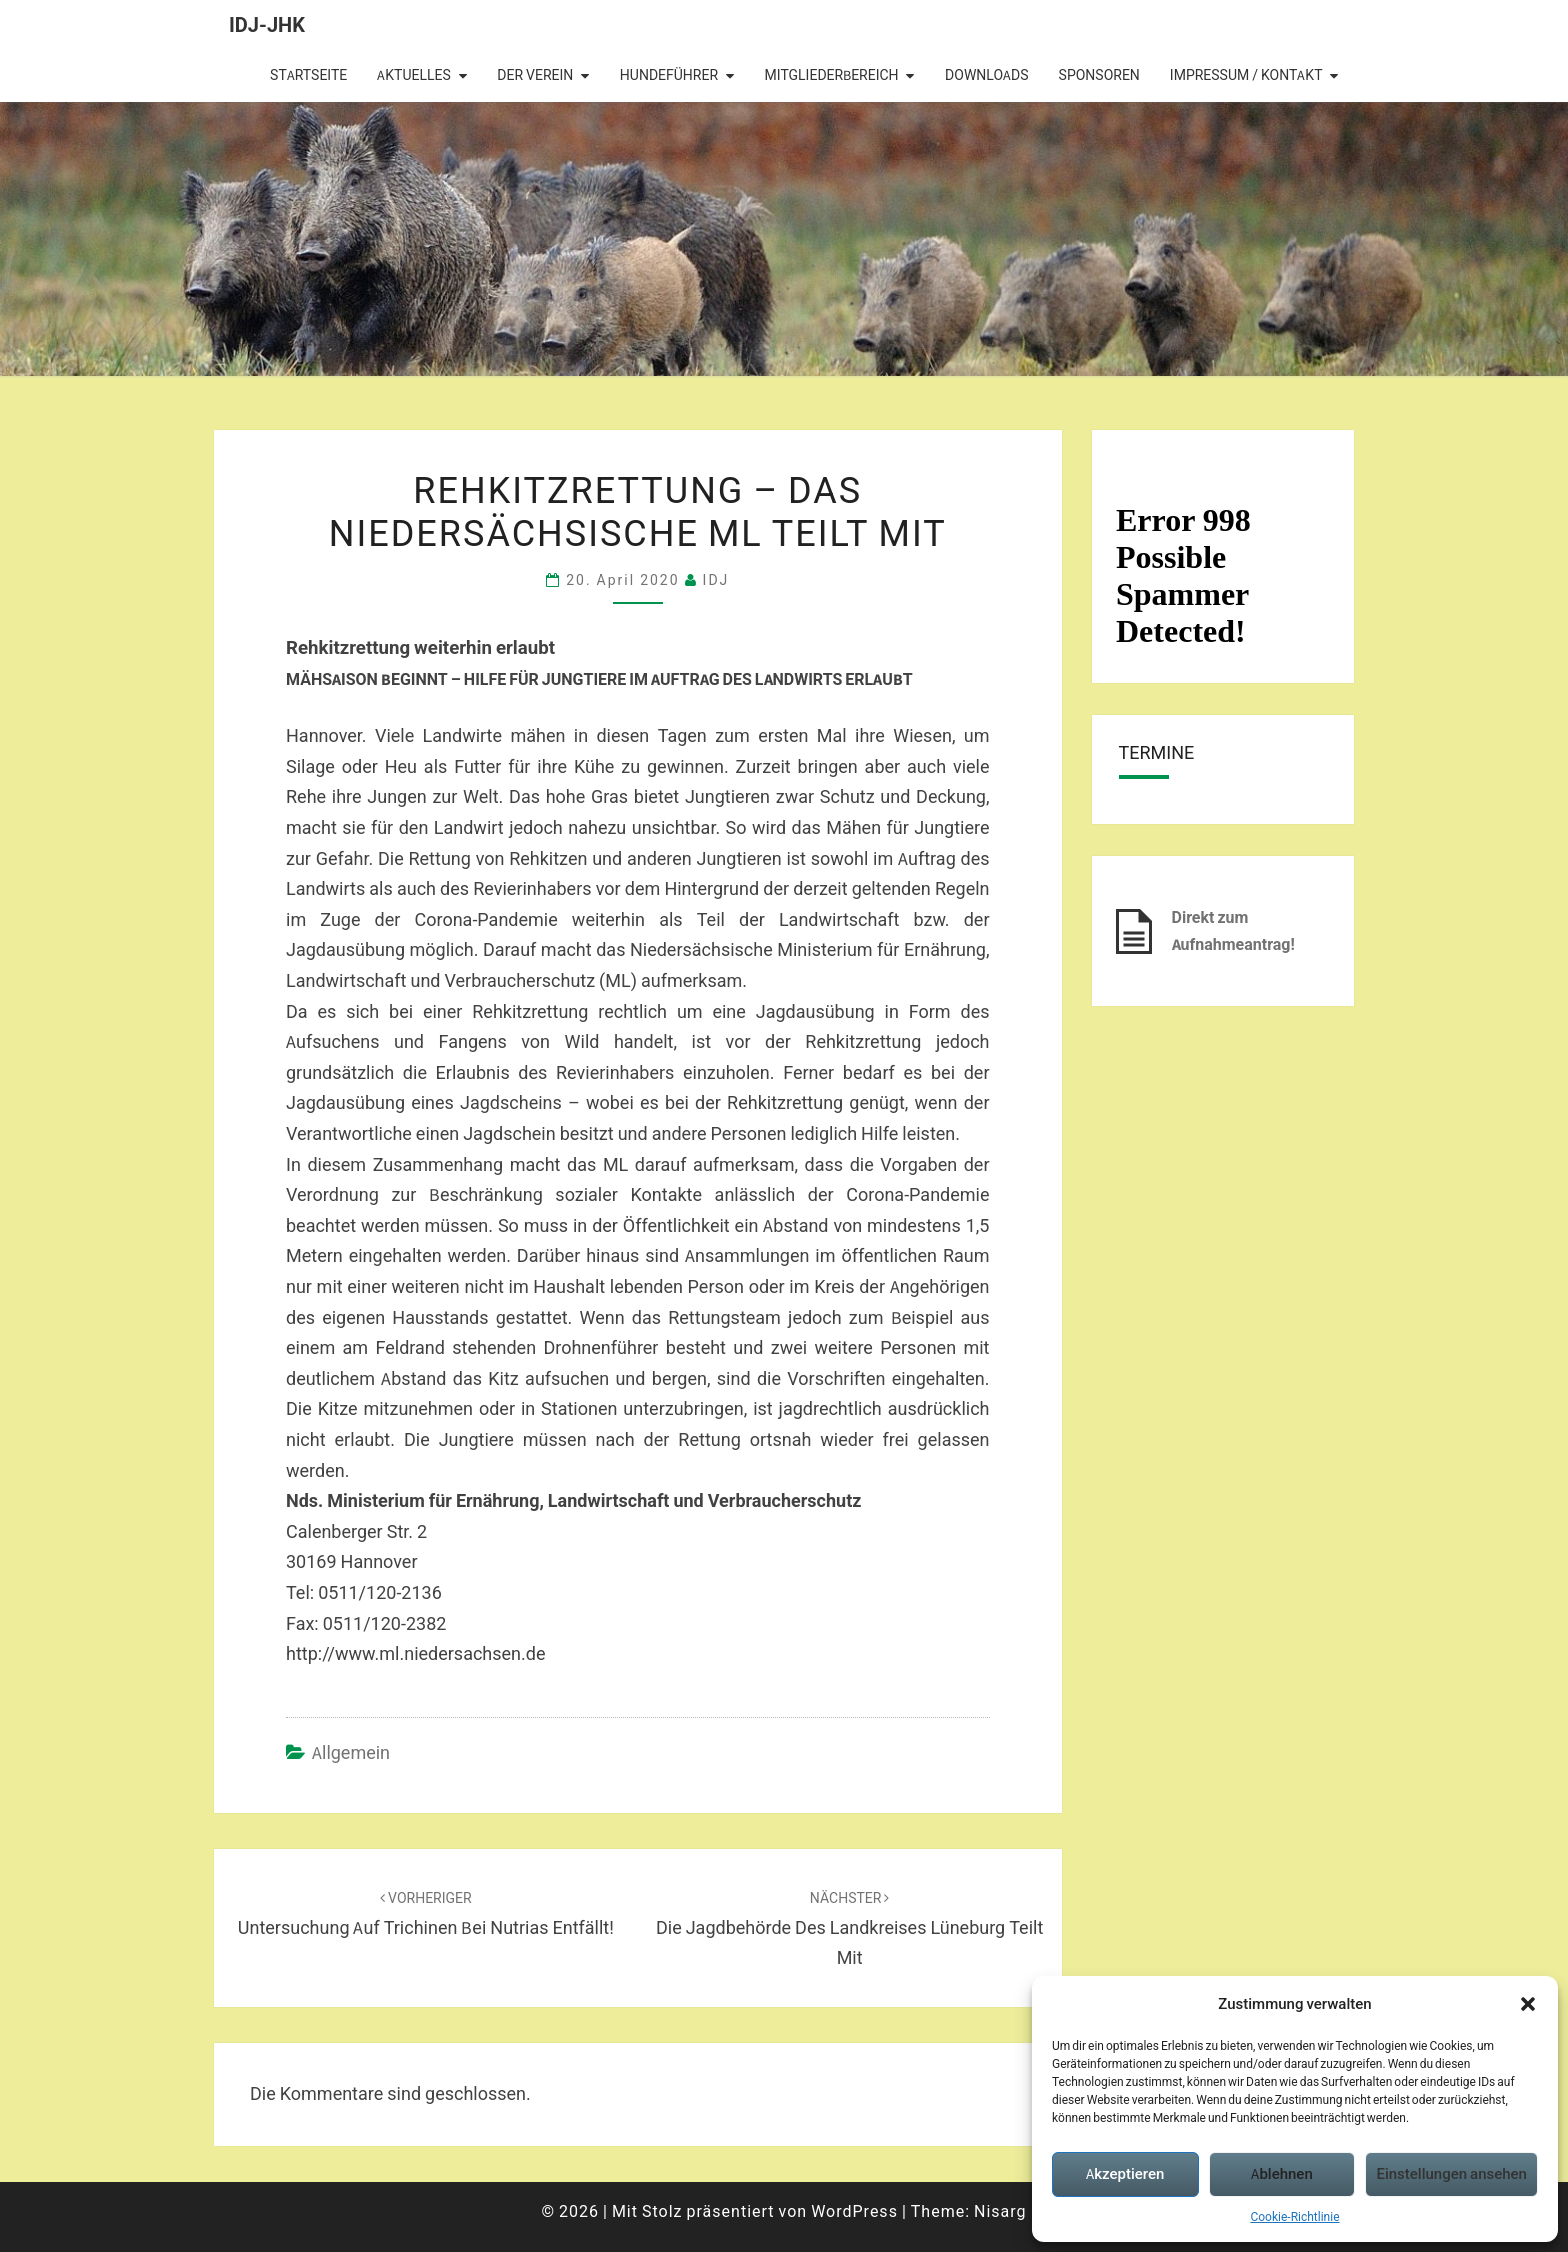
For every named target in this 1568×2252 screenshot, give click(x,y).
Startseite (308, 75)
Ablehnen (1281, 2173)
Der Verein (535, 75)
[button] (1528, 2004)
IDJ (716, 579)
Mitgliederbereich (832, 75)
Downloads (986, 75)
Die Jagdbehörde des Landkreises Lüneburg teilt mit (849, 1929)
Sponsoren (1099, 75)
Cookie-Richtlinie (1294, 2216)
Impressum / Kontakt (1246, 75)
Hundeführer (669, 75)
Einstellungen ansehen (1451, 2173)
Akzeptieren (1125, 2173)
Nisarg (1000, 2211)
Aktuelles (414, 75)
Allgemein (351, 1752)
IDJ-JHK (267, 24)
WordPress (854, 2211)
